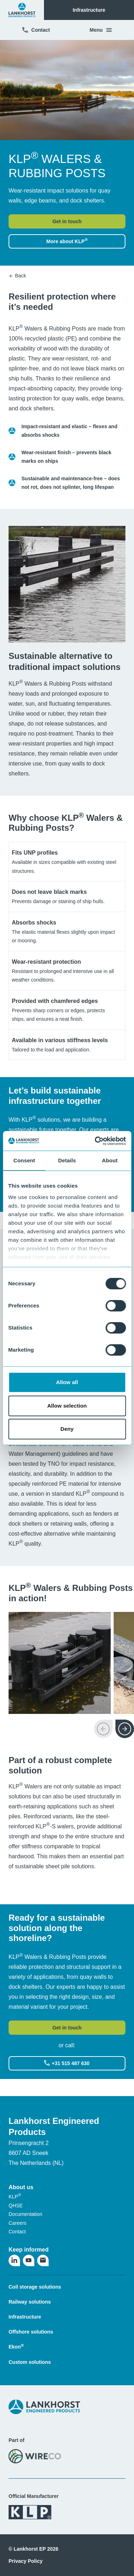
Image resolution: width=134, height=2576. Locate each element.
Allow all (67, 1382)
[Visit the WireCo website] (35, 2456)
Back (17, 275)
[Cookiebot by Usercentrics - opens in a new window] (95, 1141)
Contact (35, 30)
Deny (67, 1429)
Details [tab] (67, 1160)
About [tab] (110, 1160)
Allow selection (67, 1406)
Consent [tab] (24, 1160)
